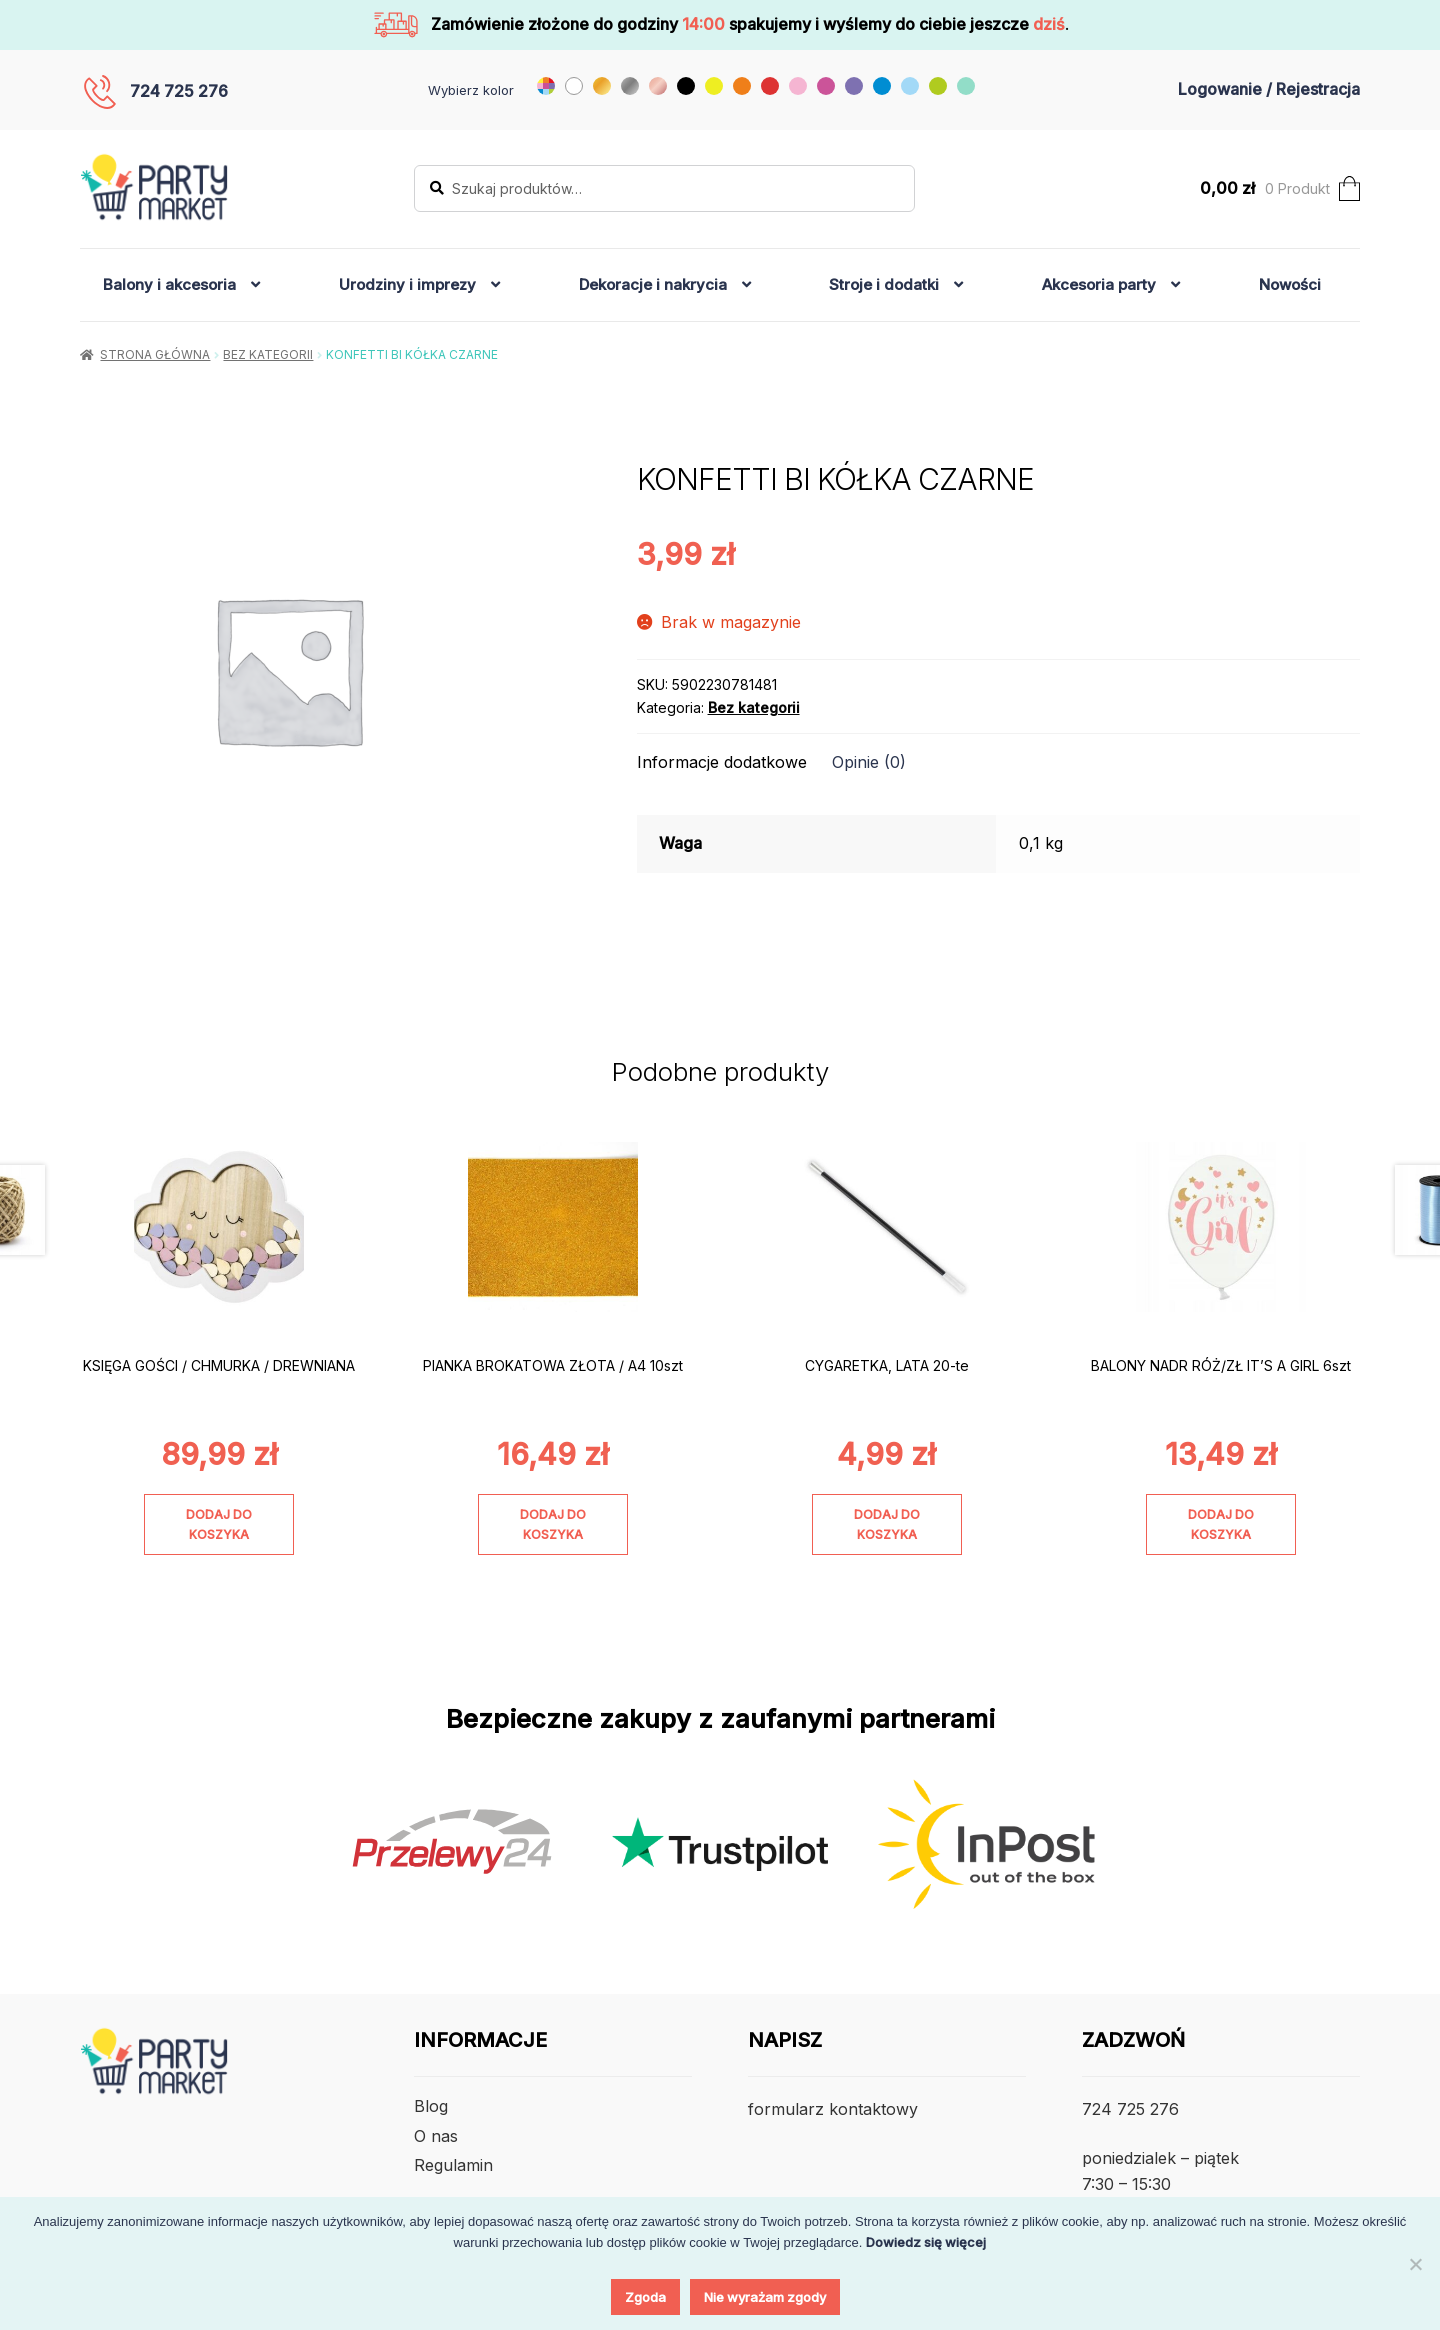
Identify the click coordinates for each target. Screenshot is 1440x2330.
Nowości (1290, 284)
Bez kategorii (268, 354)
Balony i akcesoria (169, 284)
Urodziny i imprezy (407, 284)
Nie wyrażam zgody (765, 2297)
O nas (436, 2136)
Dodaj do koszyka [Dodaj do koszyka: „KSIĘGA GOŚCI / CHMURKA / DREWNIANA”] (219, 1524)
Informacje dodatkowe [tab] (722, 762)
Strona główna (155, 354)
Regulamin (453, 2165)
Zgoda (645, 2297)
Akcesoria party (1099, 284)
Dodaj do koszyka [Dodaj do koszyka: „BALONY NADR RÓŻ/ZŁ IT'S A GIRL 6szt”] (1221, 1524)
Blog (431, 2106)
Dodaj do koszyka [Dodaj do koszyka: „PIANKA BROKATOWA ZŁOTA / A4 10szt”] (553, 1524)
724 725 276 (179, 91)
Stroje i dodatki (884, 284)
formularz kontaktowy (833, 2109)
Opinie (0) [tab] (869, 762)
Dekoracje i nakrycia (653, 284)
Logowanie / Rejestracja (1269, 89)
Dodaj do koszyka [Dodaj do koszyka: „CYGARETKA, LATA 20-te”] (887, 1524)
